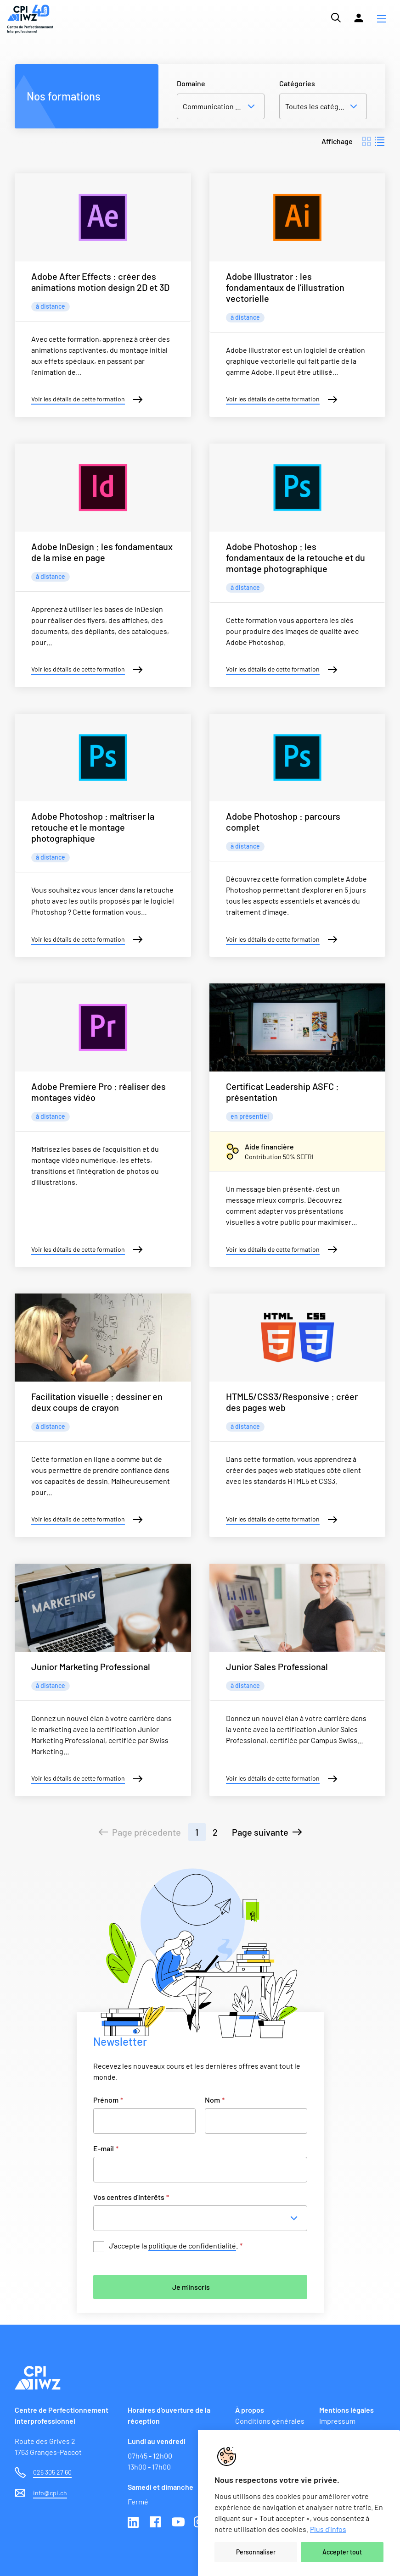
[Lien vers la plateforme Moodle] (358, 17)
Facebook (156, 2522)
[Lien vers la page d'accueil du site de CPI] (30, 19)
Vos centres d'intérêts (131, 2197)
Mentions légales (346, 2409)
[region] (299, 2503)
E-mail (105, 2148)
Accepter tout (342, 2552)
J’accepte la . (175, 2246)
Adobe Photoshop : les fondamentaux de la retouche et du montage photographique (295, 557)
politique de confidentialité (192, 2245)
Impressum (337, 2420)
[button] (381, 19)
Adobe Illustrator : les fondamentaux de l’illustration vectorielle (285, 287)
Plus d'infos (328, 2529)
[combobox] (203, 2218)
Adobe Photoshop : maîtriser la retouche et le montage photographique (92, 827)
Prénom (108, 2099)
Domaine (191, 83)
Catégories (297, 83)
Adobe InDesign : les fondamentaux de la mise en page (102, 552)
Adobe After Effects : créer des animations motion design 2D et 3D (100, 282)
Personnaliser (256, 2552)
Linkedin (134, 2522)
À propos (249, 2409)
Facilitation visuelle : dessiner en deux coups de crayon (97, 1402)
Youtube (178, 2522)
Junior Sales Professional (277, 1666)
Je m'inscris (191, 2286)
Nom (215, 2099)
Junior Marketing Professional (90, 1666)
